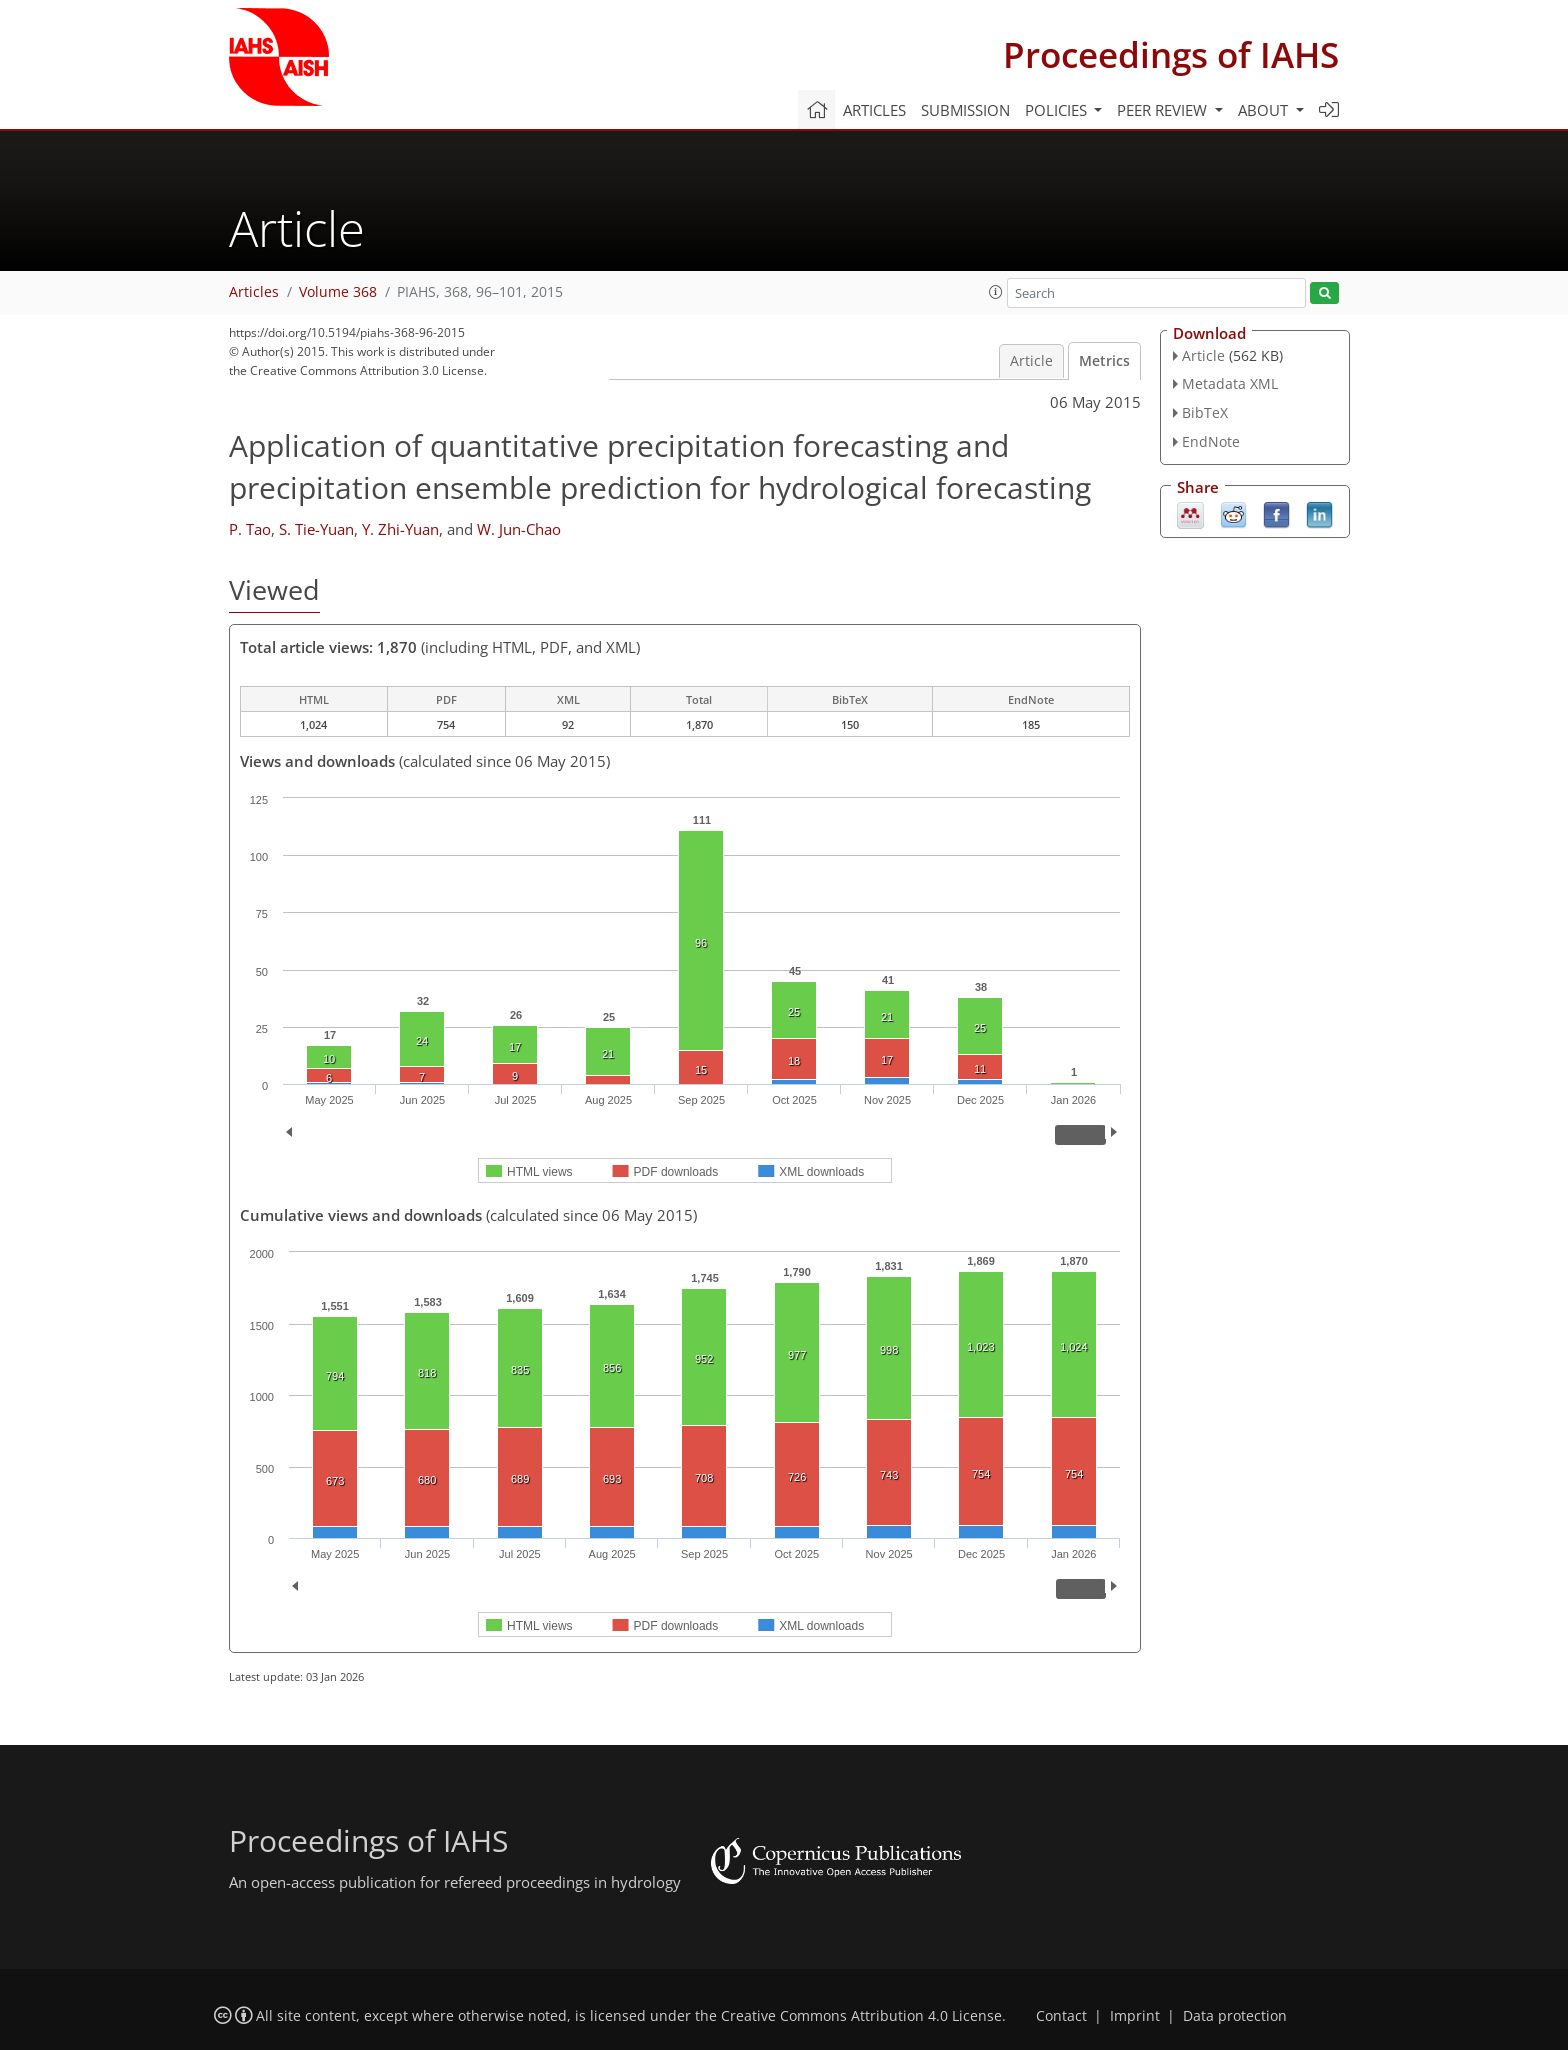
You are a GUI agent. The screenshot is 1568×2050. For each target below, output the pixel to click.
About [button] (1265, 110)
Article (1031, 361)
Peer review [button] (1164, 110)
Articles (874, 110)
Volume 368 (338, 292)
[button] (996, 292)
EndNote (1211, 441)
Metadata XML (1230, 383)
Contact (1061, 2016)
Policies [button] (1058, 110)
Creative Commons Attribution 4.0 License (861, 2016)
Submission (965, 110)
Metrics (1104, 361)
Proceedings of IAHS (1171, 54)
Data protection (1235, 2016)
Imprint (1135, 2016)
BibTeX (1205, 412)
